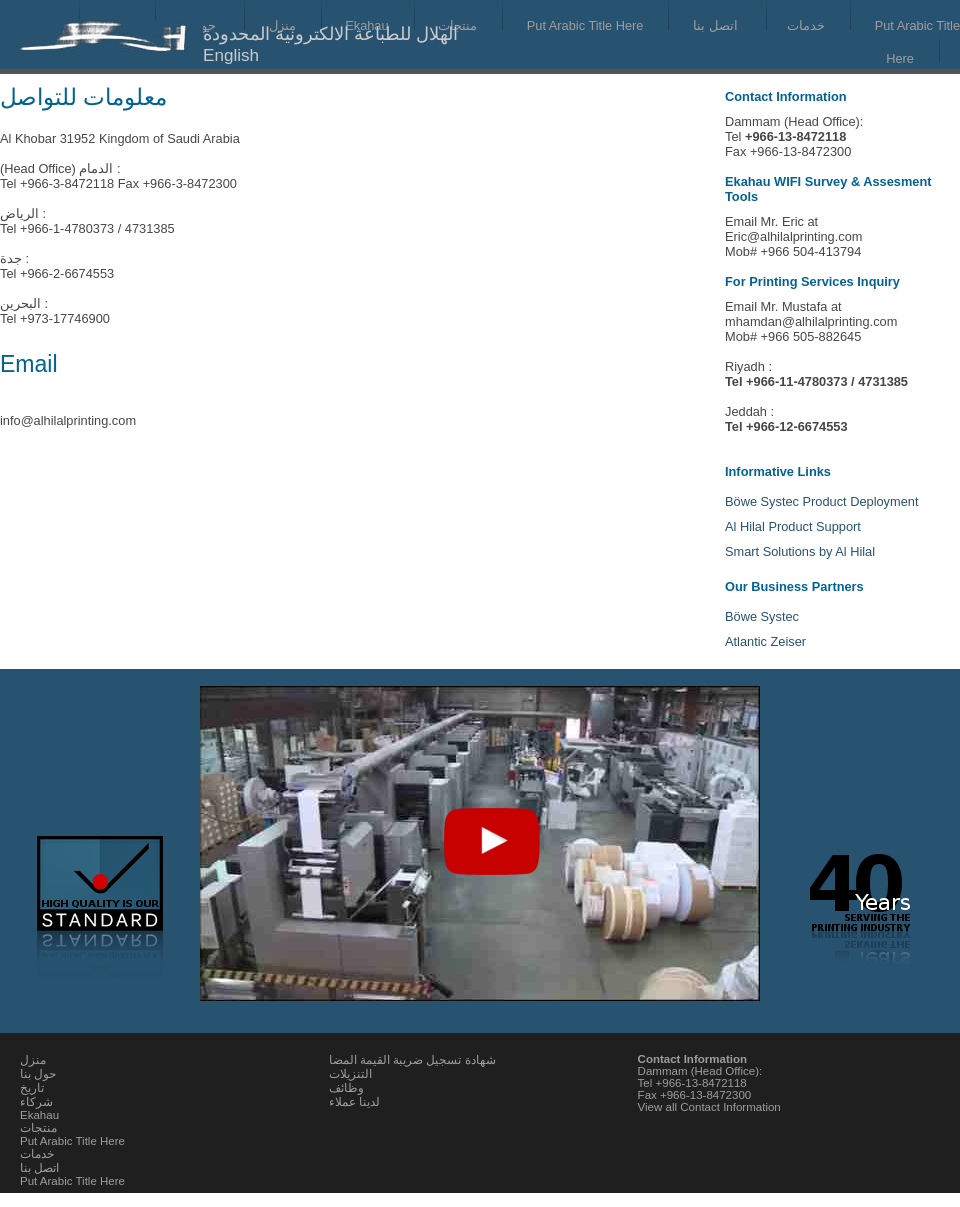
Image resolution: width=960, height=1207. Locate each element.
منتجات (457, 25)
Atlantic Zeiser (765, 641)
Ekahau (39, 1115)
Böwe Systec (762, 616)
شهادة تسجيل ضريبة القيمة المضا (412, 1060)
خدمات (806, 25)
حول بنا (38, 1074)
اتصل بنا (715, 25)
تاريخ (32, 1088)
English (231, 55)
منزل (33, 1060)
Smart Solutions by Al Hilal (800, 551)
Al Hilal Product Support (793, 526)
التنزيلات (350, 1074)
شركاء (36, 1102)
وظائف (346, 1088)
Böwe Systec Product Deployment (821, 501)
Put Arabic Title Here (585, 25)
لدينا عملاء (354, 1102)
